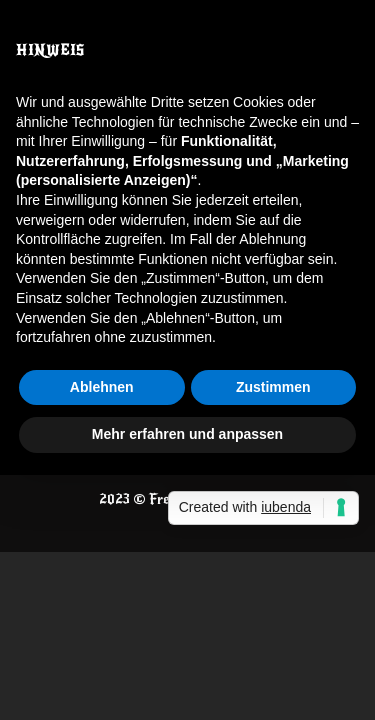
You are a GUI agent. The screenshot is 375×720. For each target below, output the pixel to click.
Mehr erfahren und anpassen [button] (187, 434)
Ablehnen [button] (102, 387)
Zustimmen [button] (273, 387)
